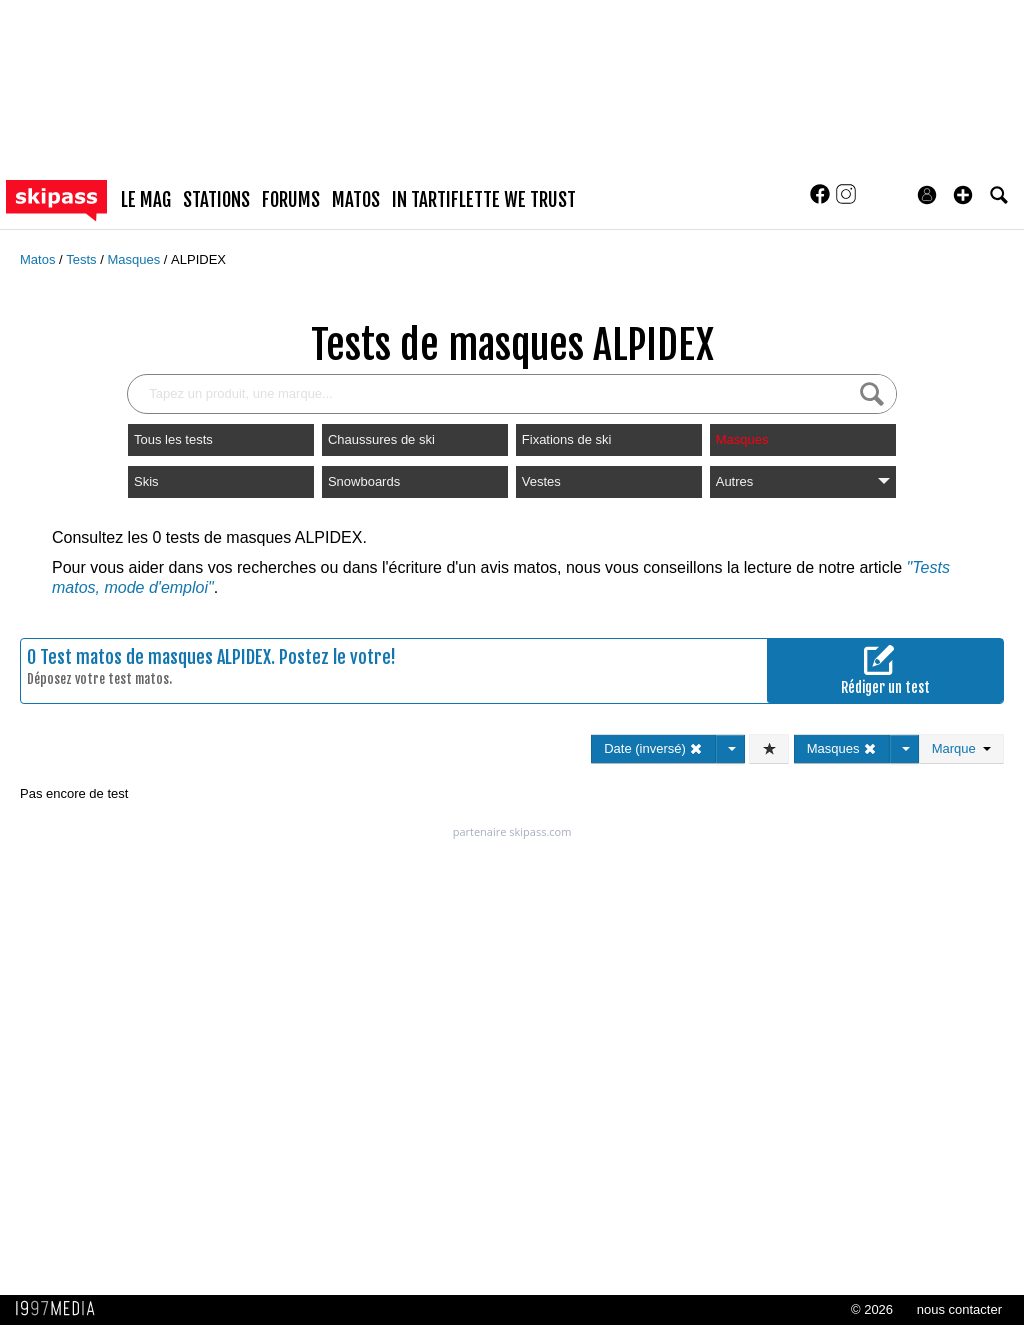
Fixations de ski (567, 439)
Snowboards (364, 481)
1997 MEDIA (61, 1309)
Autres (803, 481)
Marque (961, 748)
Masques (135, 259)
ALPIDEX (198, 259)
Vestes (541, 481)
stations (216, 200)
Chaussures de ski (381, 439)
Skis (146, 481)
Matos (39, 259)
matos (356, 200)
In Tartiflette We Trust (484, 200)
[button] (963, 195)
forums (291, 200)
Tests (83, 259)
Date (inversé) (653, 748)
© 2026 (872, 1309)
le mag (146, 200)
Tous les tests (173, 439)
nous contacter (959, 1309)
